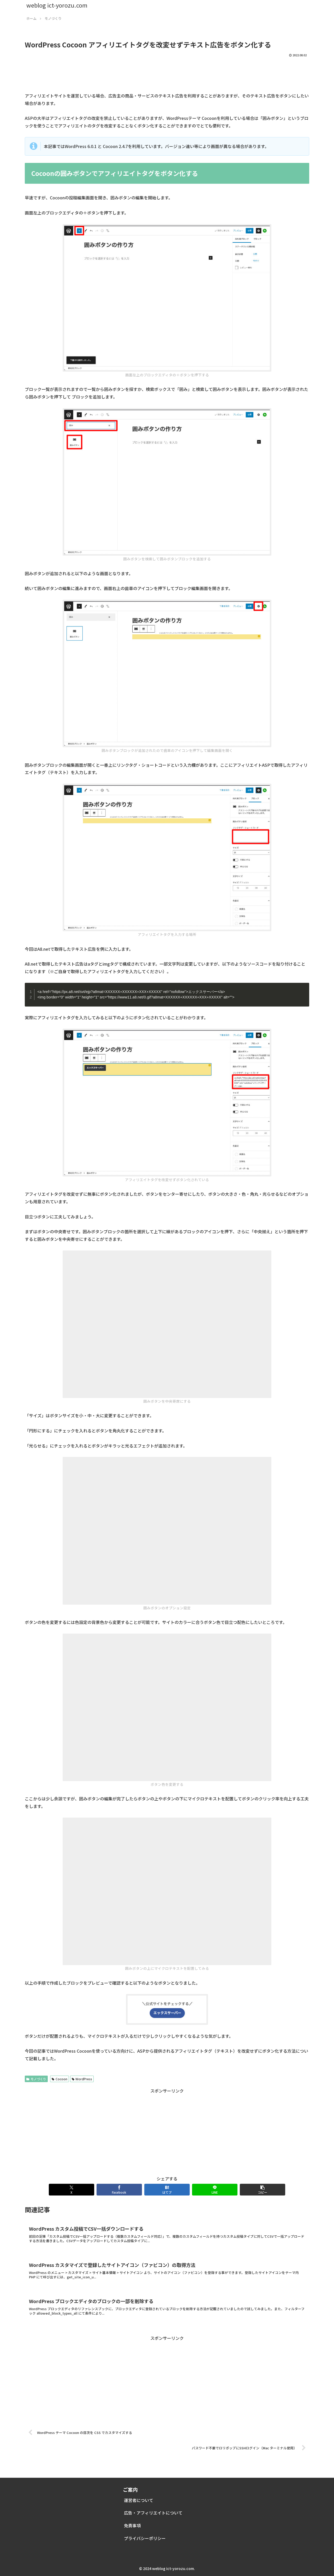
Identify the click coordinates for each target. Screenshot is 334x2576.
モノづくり (36, 2079)
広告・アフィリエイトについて (153, 2513)
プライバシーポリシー (145, 2538)
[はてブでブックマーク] (167, 2189)
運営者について (138, 2500)
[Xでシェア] (71, 2189)
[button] (262, 2189)
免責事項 (132, 2525)
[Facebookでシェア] (119, 2189)
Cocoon (59, 2079)
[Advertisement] (167, 72)
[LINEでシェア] (214, 2189)
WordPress (82, 2079)
